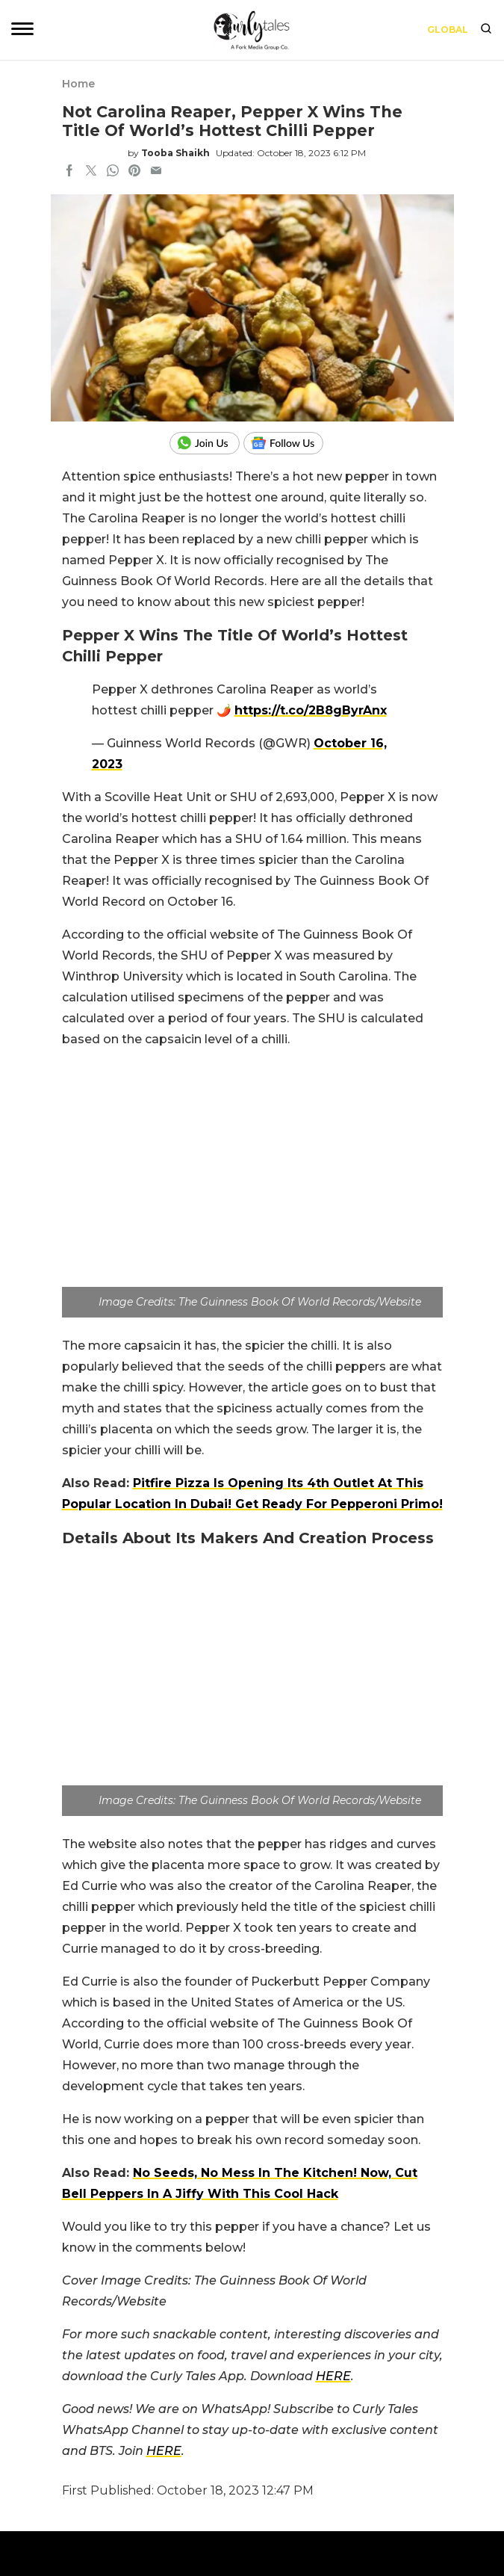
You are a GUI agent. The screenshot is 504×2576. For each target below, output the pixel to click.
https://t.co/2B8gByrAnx (310, 710)
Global (447, 29)
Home (78, 83)
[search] (486, 30)
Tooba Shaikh (175, 152)
